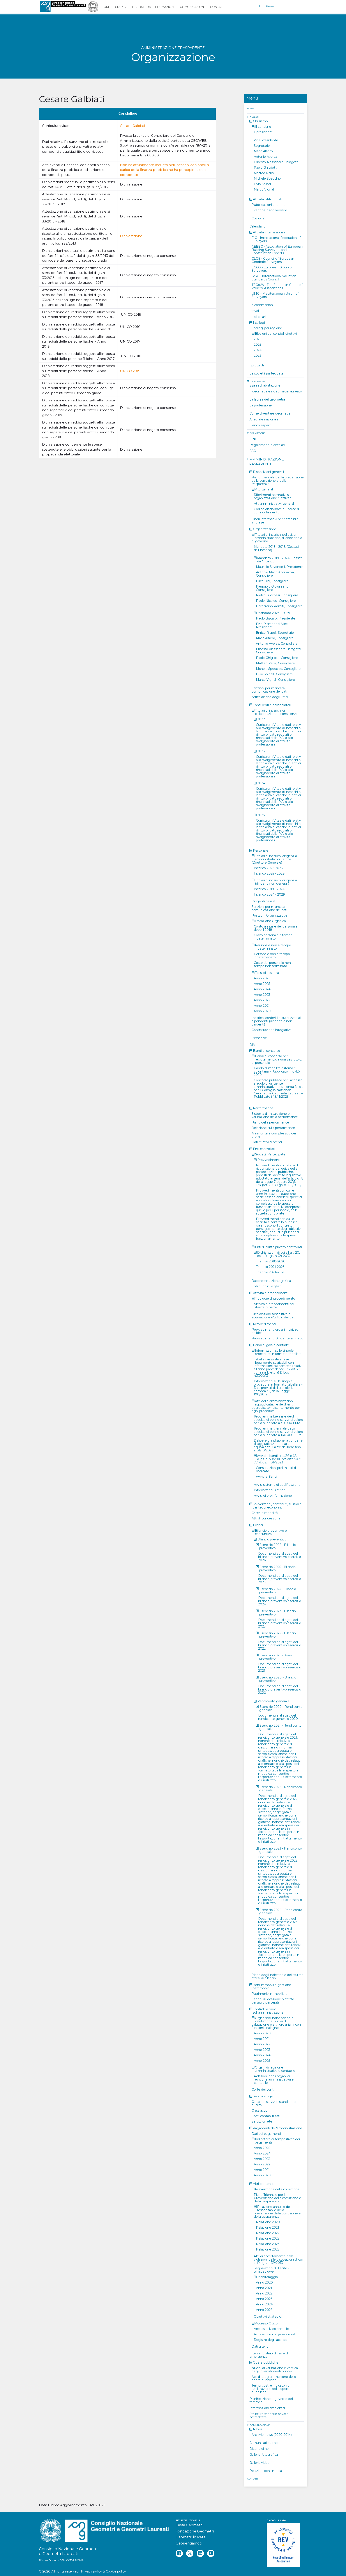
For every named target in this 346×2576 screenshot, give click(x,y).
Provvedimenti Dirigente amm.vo (277, 1338)
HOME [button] (106, 7)
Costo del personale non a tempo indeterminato (273, 964)
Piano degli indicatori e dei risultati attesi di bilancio (278, 1976)
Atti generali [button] (264, 489)
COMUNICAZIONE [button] (193, 7)
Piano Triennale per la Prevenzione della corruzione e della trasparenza (277, 2198)
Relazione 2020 (268, 2222)
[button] (248, 117)
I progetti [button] (256, 365)
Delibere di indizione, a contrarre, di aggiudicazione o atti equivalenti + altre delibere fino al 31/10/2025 (278, 1445)
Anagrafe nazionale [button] (264, 419)
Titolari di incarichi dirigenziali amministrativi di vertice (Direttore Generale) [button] (275, 859)
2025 (257, 344)
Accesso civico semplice (272, 2329)
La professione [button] (260, 405)
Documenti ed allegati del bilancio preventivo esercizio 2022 (279, 1645)
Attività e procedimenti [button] (270, 1293)
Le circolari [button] (257, 316)
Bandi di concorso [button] (266, 1050)
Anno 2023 (262, 994)
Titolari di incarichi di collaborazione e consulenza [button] (276, 712)
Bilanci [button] (258, 1525)
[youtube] (210, 2553)
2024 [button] (261, 783)
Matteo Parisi (264, 173)
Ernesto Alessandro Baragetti (276, 162)
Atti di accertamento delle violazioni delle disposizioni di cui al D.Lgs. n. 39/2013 (278, 2259)
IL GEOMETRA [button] (141, 7)
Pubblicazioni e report (268, 204)
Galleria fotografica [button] (263, 2454)
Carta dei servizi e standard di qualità (274, 2103)
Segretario (262, 145)
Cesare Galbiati (133, 126)
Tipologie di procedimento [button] (275, 1298)
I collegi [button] (259, 322)
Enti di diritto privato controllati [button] (278, 1247)
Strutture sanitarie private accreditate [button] (268, 2415)
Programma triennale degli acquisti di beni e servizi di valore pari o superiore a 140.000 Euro (278, 1431)
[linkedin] (200, 2553)
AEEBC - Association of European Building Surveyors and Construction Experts (277, 249)
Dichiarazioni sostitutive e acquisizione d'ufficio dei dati (273, 1315)
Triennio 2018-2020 (270, 1261)
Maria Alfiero (263, 151)
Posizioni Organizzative (269, 915)
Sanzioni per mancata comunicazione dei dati (269, 689)
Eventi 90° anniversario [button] (269, 210)
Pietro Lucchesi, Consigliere (277, 595)
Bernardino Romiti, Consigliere (279, 606)
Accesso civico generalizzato (275, 2334)
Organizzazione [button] (265, 529)
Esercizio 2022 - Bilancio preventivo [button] (277, 1634)
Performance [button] (263, 1108)
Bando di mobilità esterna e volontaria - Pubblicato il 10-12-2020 (277, 1071)
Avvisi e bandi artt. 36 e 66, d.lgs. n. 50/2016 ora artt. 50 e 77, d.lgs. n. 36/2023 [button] (277, 1459)
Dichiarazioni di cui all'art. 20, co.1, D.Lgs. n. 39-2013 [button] (278, 1254)
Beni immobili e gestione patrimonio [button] (272, 1986)
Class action (261, 2110)
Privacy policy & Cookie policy (103, 2571)
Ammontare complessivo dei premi (274, 1134)
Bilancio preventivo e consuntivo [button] (271, 1532)
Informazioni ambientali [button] (267, 2408)
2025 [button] (261, 815)
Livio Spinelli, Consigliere (274, 674)
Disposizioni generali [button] (268, 472)
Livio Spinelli (263, 184)
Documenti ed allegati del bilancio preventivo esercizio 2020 (279, 1689)
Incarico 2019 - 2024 (269, 889)
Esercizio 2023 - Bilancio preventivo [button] (277, 1612)
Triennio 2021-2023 (270, 1267)
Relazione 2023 (267, 2238)
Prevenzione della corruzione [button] (277, 2189)
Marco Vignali (264, 189)
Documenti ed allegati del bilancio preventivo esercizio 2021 (279, 1667)
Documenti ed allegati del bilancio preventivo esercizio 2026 (279, 1556)
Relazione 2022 (267, 2233)
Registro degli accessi (270, 2340)
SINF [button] (253, 439)
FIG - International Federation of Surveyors (276, 239)
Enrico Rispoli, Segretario (275, 632)
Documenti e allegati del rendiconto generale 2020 (278, 1716)
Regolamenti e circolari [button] (267, 445)
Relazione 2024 (268, 2244)
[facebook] (179, 2553)
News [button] (257, 2429)
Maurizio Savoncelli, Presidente (279, 567)
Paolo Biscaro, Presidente (275, 618)
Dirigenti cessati (264, 901)
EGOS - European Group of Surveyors (272, 268)
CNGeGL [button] (121, 7)
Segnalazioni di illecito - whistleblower (271, 2269)
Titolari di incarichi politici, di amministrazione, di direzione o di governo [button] (277, 537)
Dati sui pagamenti (266, 2133)
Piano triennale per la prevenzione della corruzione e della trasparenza (278, 480)
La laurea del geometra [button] (267, 399)
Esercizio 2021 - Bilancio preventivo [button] (277, 1656)
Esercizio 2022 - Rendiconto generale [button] (280, 1788)
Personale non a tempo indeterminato (272, 955)
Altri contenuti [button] (264, 2184)
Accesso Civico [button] (266, 2323)
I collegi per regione (267, 328)
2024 (257, 350)
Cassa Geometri (189, 2525)
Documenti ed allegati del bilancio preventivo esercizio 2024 (279, 1601)
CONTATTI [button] (217, 7)
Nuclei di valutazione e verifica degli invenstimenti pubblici (275, 2369)
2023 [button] (261, 751)
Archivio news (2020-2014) (272, 2434)
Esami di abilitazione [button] (264, 385)
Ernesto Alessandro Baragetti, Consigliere (278, 650)
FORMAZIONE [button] (165, 7)
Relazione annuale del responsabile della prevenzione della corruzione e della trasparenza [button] (277, 2211)
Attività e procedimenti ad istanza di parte (274, 1305)
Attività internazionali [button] (269, 232)
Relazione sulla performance (273, 1128)
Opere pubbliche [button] (265, 2362)
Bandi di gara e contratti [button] (271, 1345)
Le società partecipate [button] (266, 373)
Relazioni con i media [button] (265, 2471)
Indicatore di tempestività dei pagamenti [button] (277, 2140)
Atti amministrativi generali (274, 503)
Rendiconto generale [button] (273, 1701)
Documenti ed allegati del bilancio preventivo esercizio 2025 (279, 1578)
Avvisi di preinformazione (273, 1495)
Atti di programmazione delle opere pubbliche (274, 2378)
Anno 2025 (262, 983)
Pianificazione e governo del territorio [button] (271, 2400)
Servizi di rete (262, 2121)
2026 (257, 339)
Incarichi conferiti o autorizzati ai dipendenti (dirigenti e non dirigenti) (276, 1021)
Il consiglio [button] (263, 126)
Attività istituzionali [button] (267, 199)
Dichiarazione (131, 236)
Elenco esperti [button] (260, 425)
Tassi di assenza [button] (267, 973)
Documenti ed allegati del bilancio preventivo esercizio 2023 (279, 1623)
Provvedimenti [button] (268, 1160)
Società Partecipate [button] (270, 1154)
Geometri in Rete (191, 2537)
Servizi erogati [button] (264, 2096)
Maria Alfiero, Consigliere (274, 638)
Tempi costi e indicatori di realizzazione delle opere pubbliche (271, 2388)
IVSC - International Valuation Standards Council (274, 277)
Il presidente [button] (263, 132)
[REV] (287, 2543)
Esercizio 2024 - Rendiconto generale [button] (280, 1911)
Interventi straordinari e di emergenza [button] (268, 2354)
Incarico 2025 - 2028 (269, 873)
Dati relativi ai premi (267, 1142)
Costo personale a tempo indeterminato (273, 936)
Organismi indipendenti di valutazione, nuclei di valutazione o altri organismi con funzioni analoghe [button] (276, 2023)
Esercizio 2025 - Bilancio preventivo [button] (277, 1568)
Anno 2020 (262, 1011)
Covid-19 (258, 218)
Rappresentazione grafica (271, 1281)
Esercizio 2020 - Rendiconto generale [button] (280, 1708)
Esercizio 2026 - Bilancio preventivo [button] (277, 1546)
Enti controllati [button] (264, 1149)
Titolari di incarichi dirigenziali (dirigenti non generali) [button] (276, 881)
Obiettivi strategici (268, 2316)
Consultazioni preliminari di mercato (276, 1469)
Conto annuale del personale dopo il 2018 (275, 927)
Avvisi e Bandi (266, 1476)
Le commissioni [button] (261, 305)
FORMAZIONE (257, 433)
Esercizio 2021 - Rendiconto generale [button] (280, 1727)
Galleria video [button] (259, 2462)
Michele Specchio (267, 178)
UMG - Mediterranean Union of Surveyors (275, 295)
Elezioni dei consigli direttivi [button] (276, 333)
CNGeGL (254, 117)
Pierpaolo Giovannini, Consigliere (272, 588)
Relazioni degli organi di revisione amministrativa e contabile (274, 2079)
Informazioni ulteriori (269, 1490)
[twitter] (189, 2553)
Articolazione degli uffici (270, 697)
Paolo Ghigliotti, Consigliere (277, 658)
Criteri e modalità (265, 1513)
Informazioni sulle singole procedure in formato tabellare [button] (278, 1352)
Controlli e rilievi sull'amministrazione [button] (268, 2010)
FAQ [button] (252, 451)
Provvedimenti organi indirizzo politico (275, 1331)
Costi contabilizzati (266, 2116)
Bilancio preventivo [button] (271, 1539)
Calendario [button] (257, 226)
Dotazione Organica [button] (270, 921)
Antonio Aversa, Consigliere (277, 643)
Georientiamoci (189, 2543)
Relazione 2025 (267, 2249)
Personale (259, 1038)
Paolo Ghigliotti (265, 167)
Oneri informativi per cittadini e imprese (275, 520)
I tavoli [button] (254, 311)
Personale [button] (260, 850)
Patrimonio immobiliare (270, 1993)
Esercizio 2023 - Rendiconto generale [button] (280, 1849)
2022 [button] (261, 719)
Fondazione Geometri (195, 2531)
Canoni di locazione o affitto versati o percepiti (273, 2000)
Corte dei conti (263, 2089)
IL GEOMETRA (257, 381)
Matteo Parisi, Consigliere (275, 663)
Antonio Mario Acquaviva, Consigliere (275, 573)
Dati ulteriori (261, 2346)
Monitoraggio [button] (267, 2277)
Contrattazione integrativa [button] (271, 1030)
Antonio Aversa (265, 156)
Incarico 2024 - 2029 (269, 894)
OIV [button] (252, 1044)
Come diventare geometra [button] (269, 413)
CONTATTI (252, 2478)
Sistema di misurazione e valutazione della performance (275, 1115)
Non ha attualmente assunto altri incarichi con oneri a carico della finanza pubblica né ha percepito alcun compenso (164, 170)
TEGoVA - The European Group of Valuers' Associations (277, 286)
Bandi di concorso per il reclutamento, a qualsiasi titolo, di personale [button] (277, 1059)
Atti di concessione (266, 1518)
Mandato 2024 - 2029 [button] (273, 613)
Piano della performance (270, 1122)
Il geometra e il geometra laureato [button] (275, 391)
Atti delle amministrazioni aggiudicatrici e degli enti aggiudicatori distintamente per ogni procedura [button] (276, 1406)
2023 (257, 355)
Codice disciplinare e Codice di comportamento (277, 510)
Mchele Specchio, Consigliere (278, 668)
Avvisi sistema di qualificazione (277, 1484)
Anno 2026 (262, 978)
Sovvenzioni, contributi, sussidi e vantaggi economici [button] (277, 1505)
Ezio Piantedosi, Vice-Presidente (272, 625)
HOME (250, 108)
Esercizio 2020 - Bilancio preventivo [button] (277, 1678)
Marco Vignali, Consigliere (275, 679)
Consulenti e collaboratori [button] (272, 705)
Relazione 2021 (267, 2227)
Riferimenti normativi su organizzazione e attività (272, 496)
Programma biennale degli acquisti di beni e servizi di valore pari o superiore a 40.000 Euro (278, 1419)
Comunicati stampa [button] (264, 2443)
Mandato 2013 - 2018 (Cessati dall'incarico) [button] (276, 548)
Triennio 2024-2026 (270, 1272)
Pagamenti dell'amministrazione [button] (277, 2128)
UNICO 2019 (130, 371)
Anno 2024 (262, 989)
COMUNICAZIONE (260, 2425)
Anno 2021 (262, 1005)
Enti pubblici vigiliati (266, 1286)
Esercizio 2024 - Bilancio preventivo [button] (277, 1590)
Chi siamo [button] (260, 121)
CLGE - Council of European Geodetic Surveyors (273, 260)
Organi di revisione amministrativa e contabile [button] (275, 2068)
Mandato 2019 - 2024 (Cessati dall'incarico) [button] (279, 559)
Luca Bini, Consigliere (272, 581)
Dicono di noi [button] (259, 2448)
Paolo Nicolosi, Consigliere (276, 600)
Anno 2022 (262, 1000)
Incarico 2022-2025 (268, 868)
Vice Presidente (266, 140)
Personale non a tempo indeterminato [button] (273, 946)
